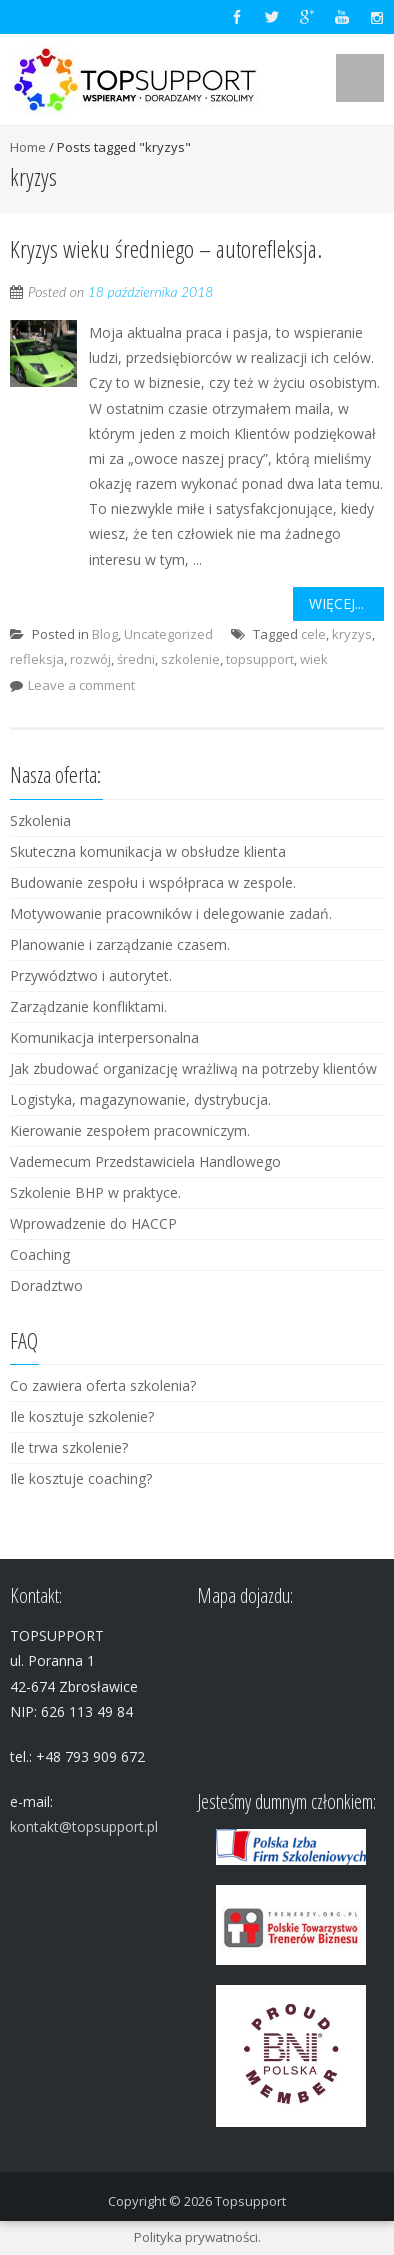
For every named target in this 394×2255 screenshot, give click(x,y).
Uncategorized (168, 634)
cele (313, 634)
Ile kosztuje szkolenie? (82, 1416)
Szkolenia (40, 820)
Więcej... (336, 603)
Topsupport (250, 2201)
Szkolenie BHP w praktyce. (95, 1192)
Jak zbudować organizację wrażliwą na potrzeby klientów (193, 1068)
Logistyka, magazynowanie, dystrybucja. (140, 1099)
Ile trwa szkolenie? (69, 1447)
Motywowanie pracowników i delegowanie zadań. (171, 913)
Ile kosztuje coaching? (81, 1478)
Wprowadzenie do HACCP (93, 1223)
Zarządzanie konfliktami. (88, 1006)
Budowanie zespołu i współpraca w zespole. (153, 882)
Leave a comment (81, 685)
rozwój (90, 659)
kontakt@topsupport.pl (84, 1826)
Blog (105, 634)
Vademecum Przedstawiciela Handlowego (145, 1161)
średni (136, 659)
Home (28, 147)
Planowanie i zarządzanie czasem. (120, 944)
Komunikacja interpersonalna (104, 1037)
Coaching (40, 1254)
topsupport (260, 659)
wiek (314, 659)
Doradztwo (46, 1285)
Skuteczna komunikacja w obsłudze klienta (148, 851)
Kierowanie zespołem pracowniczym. (130, 1130)
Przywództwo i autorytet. (91, 975)
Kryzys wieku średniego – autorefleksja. (166, 248)
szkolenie (190, 659)
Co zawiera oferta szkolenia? (103, 1385)
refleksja (37, 659)
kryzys (352, 634)
